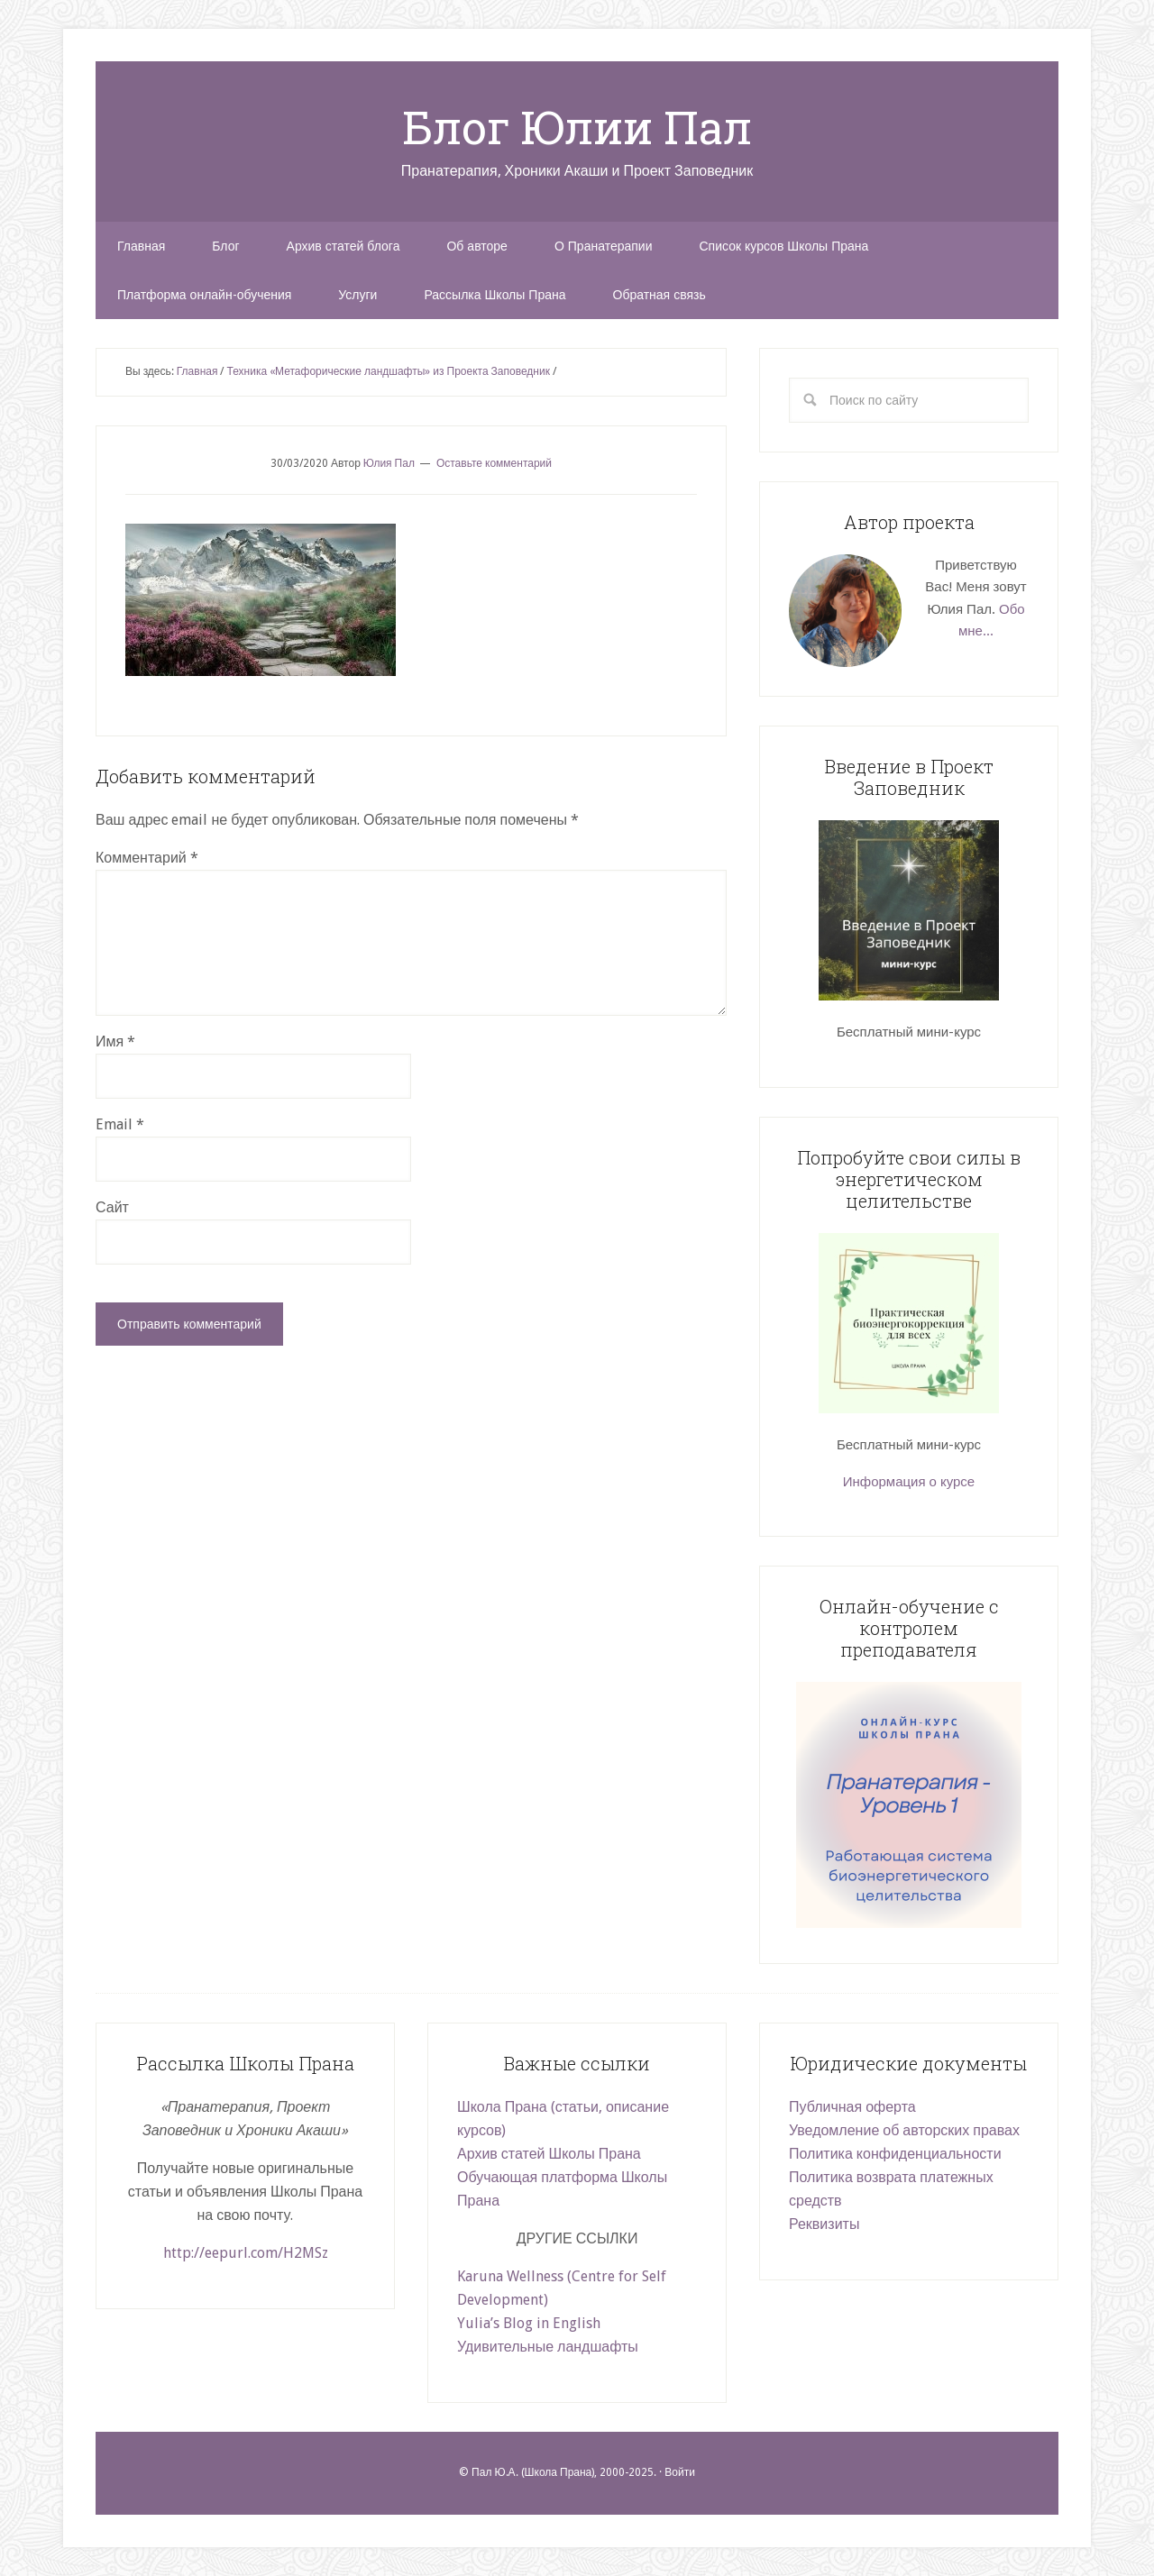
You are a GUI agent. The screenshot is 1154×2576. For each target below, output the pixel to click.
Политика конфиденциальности (895, 2153)
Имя (115, 1041)
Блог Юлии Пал (577, 127)
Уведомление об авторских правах (904, 2130)
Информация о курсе (909, 1482)
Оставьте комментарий (494, 463)
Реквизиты (824, 2224)
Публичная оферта (852, 2106)
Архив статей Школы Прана (549, 2153)
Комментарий (147, 857)
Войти (679, 2472)
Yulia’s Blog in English (528, 2323)
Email (120, 1124)
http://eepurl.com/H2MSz (245, 2252)
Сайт (112, 1207)
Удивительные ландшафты (547, 2346)
